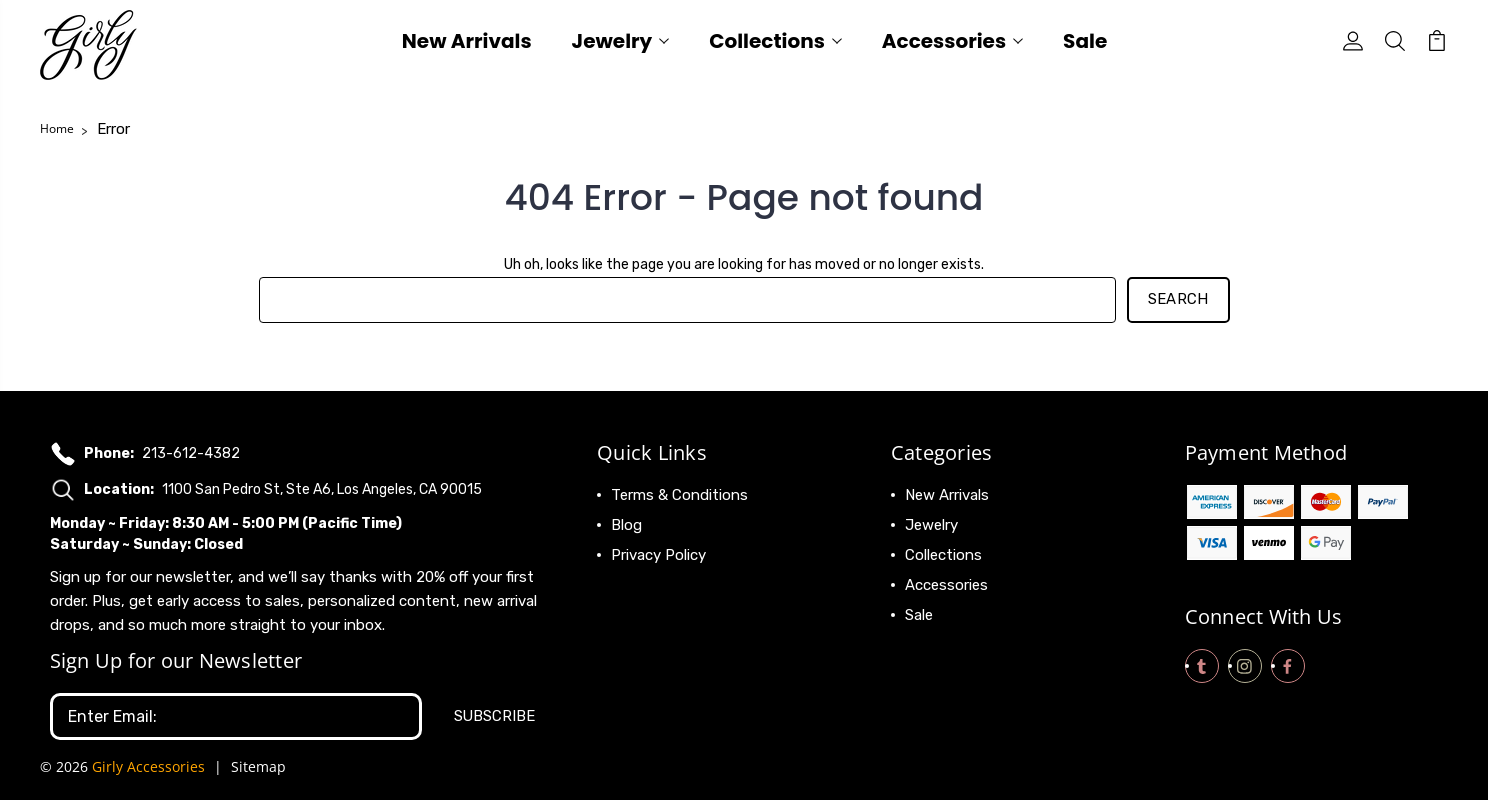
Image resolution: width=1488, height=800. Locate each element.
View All (933, 645)
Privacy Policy (658, 555)
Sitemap (258, 765)
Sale (1085, 43)
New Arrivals (467, 43)
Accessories (952, 43)
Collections (775, 43)
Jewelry (621, 43)
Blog (626, 525)
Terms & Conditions (679, 495)
